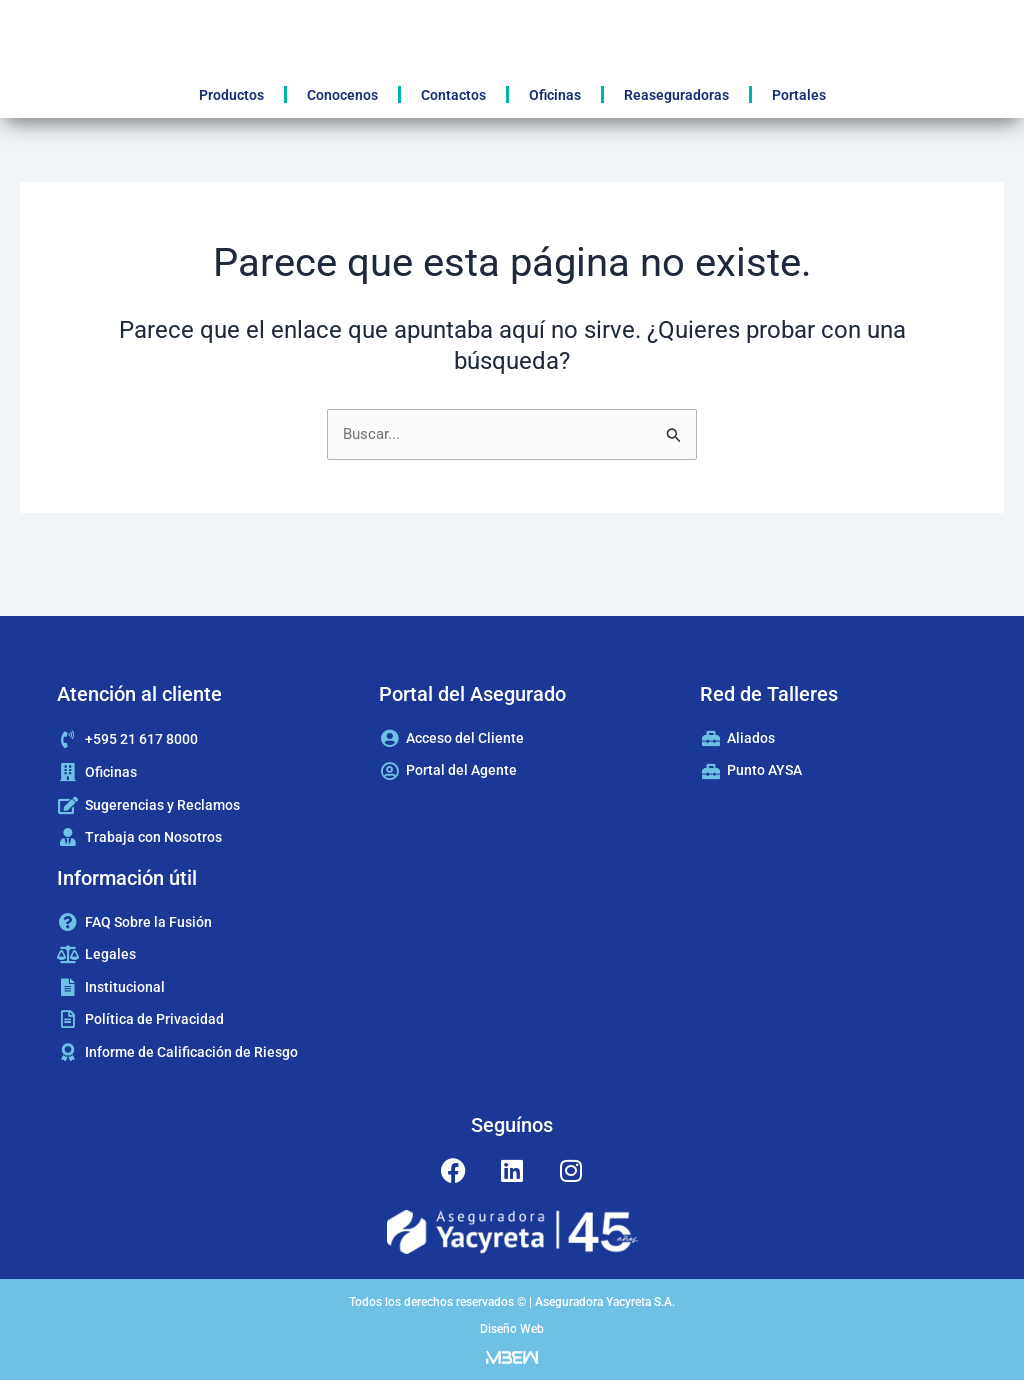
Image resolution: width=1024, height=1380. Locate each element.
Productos (231, 95)
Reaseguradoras (676, 95)
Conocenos (342, 95)
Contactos (453, 95)
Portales (799, 95)
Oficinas (555, 95)
